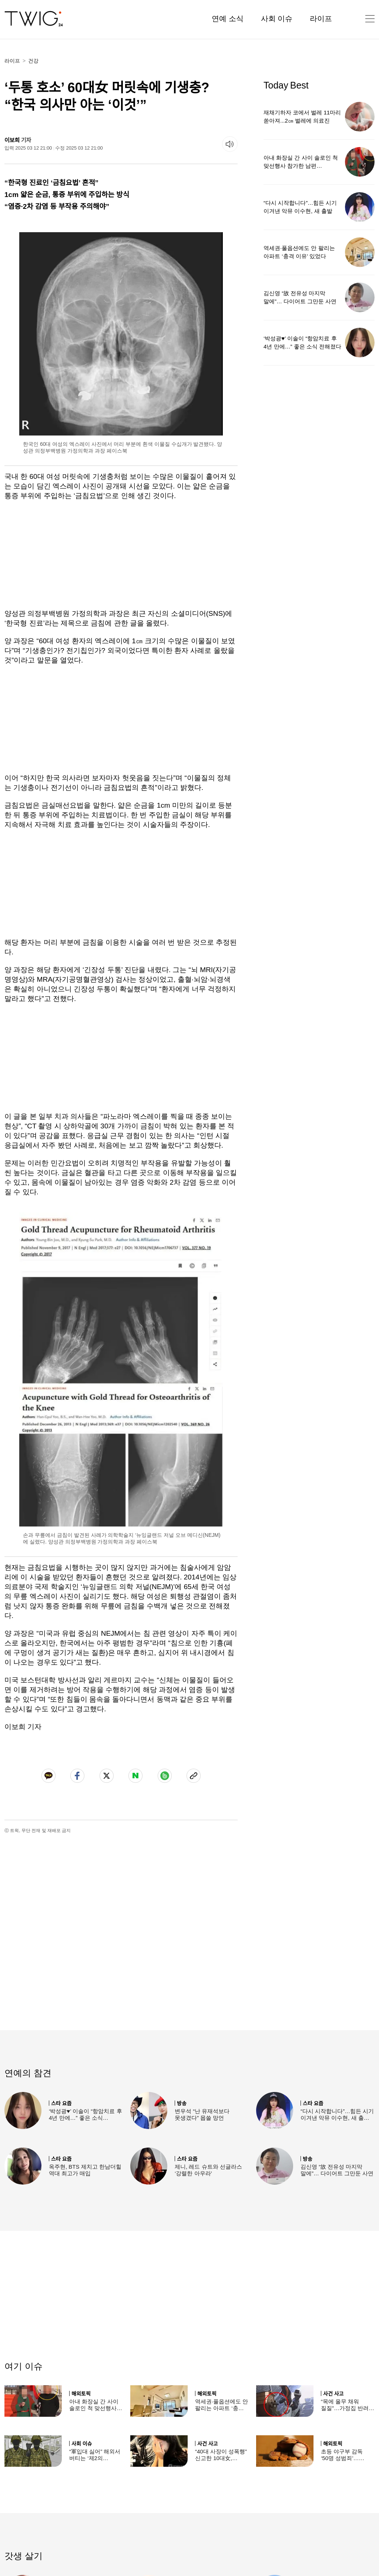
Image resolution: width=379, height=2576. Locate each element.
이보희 (12, 140)
